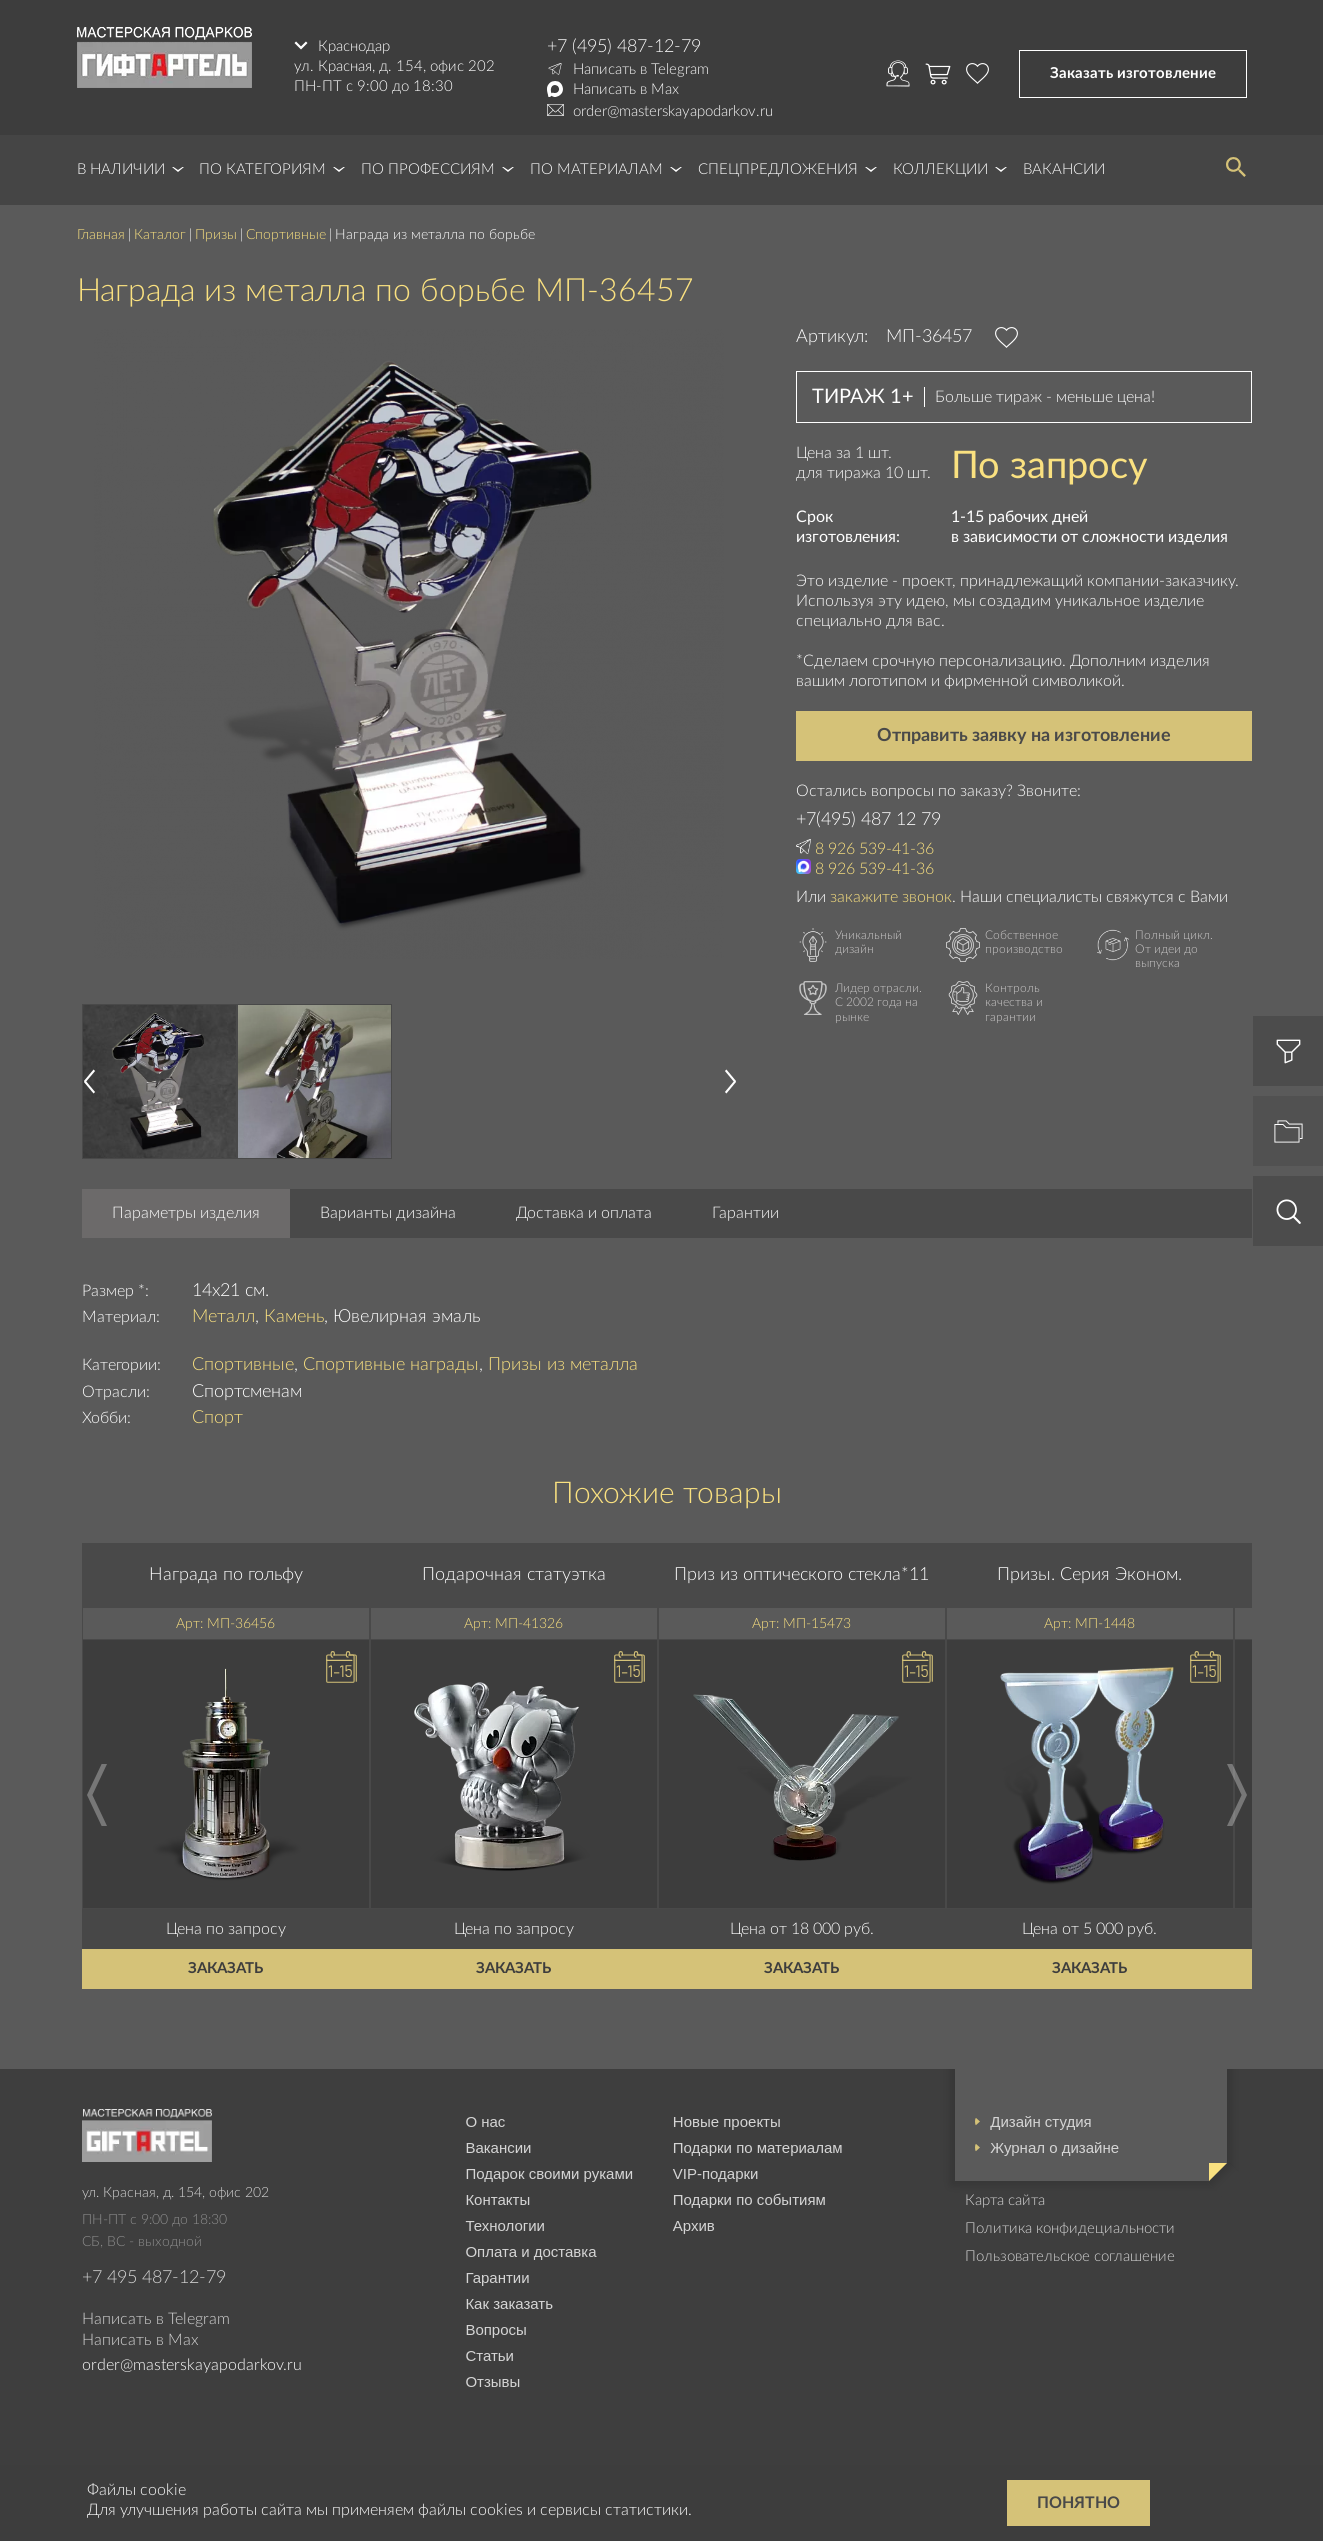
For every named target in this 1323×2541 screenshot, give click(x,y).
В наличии (121, 169)
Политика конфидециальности (1070, 2228)
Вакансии (1064, 169)
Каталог (160, 235)
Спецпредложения (778, 169)
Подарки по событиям (749, 2199)
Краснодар (354, 46)
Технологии (505, 2225)
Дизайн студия (1040, 2121)
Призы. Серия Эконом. (1089, 1575)
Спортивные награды (391, 1365)
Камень (294, 1317)
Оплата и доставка (530, 2251)
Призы (216, 235)
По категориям (262, 169)
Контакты (497, 2199)
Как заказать (509, 2303)
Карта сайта (1005, 2200)
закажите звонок (891, 897)
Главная (101, 235)
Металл (223, 1317)
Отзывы (492, 2381)
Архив (694, 2225)
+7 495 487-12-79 (154, 2278)
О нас (485, 2121)
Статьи (489, 2355)
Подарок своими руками (549, 2173)
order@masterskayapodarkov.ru (673, 111)
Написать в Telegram (641, 69)
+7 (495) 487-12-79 (624, 47)
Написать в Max (626, 89)
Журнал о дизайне (1054, 2147)
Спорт (217, 1418)
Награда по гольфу (226, 1575)
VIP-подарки (716, 2173)
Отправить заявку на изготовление (1024, 736)
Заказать (225, 1968)
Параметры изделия (186, 1213)
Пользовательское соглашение (1070, 2256)
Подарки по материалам (758, 2147)
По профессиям (428, 169)
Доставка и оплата (584, 1213)
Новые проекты (727, 2121)
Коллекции (940, 169)
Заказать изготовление (1133, 73)
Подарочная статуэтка (514, 1575)
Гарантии (745, 1213)
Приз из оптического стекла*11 (801, 1575)
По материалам (596, 169)
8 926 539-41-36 (874, 849)
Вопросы (495, 2329)
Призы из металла (563, 1365)
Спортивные (286, 235)
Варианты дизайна (388, 1213)
